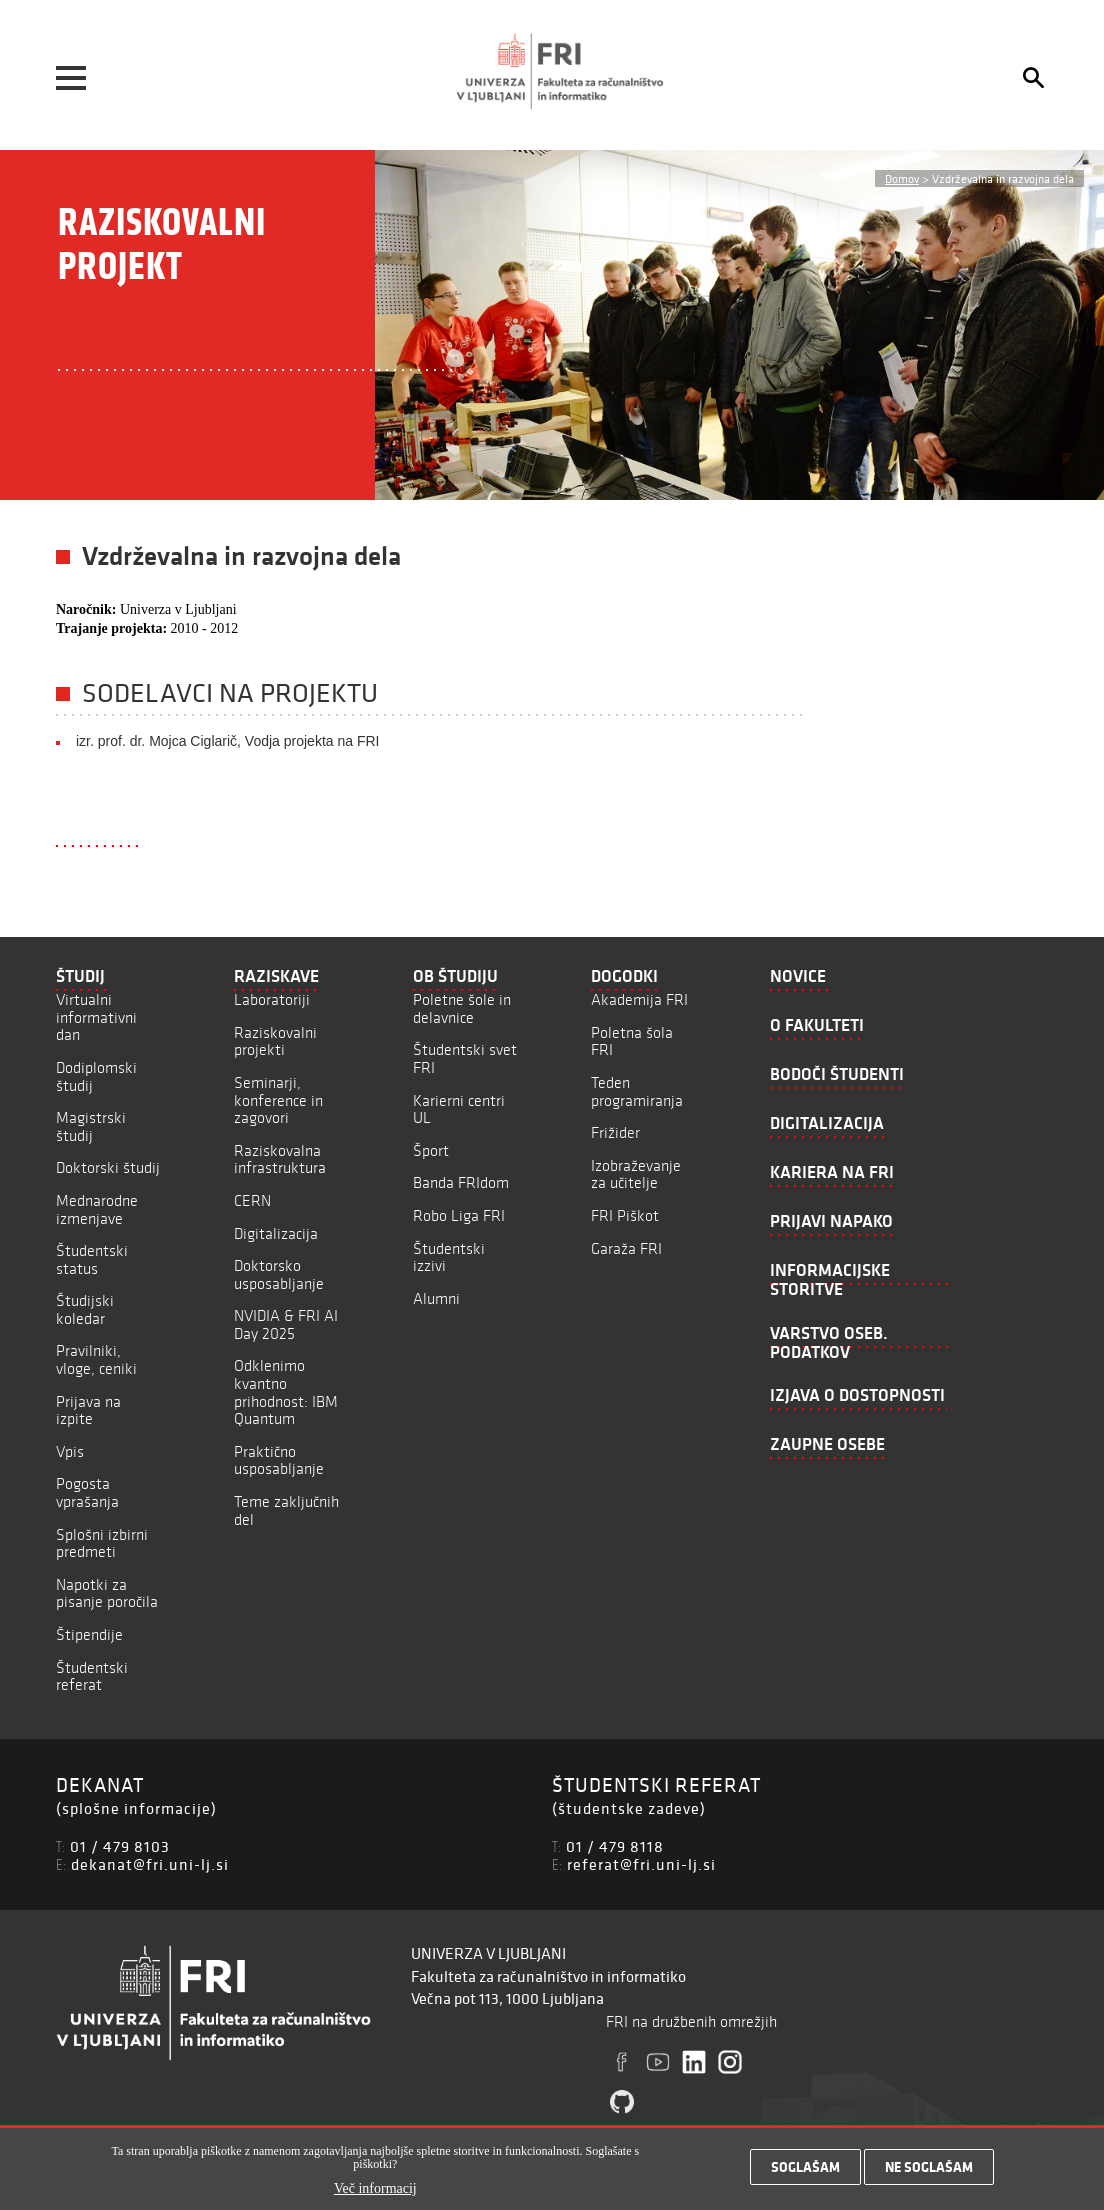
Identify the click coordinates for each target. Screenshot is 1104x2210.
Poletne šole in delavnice (462, 1008)
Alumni (436, 1298)
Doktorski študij (108, 1167)
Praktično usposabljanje (279, 1460)
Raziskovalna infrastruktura (280, 1159)
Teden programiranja (637, 1091)
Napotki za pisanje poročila (107, 1593)
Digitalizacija (276, 1233)
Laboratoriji (272, 999)
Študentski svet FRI (465, 1058)
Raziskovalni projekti (275, 1041)
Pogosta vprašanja (87, 1492)
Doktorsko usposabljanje (279, 1274)
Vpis (70, 1451)
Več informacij (375, 2195)
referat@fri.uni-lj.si (641, 1864)
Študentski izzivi (449, 1257)
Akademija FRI (639, 999)
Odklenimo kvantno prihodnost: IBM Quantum (286, 1392)
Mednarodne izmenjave (97, 1209)
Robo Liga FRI (459, 1215)
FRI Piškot (625, 1215)
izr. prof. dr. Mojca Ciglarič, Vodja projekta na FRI (227, 741)
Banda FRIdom (461, 1182)
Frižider (615, 1132)
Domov (902, 178)
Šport (431, 1150)
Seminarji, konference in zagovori (278, 1100)
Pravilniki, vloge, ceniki (96, 1359)
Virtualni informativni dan (96, 1017)
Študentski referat (92, 1676)
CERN (252, 1200)
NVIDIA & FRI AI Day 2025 (286, 1324)
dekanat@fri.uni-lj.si (150, 1864)
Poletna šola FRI (632, 1041)
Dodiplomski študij (96, 1076)
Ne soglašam (929, 2173)
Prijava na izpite (88, 1410)
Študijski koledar (85, 1309)
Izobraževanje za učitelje (636, 1174)
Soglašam (805, 2173)
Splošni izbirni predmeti (102, 1543)
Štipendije (89, 1634)
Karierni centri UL (459, 1109)
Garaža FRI (626, 1248)
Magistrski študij (91, 1126)
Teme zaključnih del (286, 1510)
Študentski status (92, 1259)
